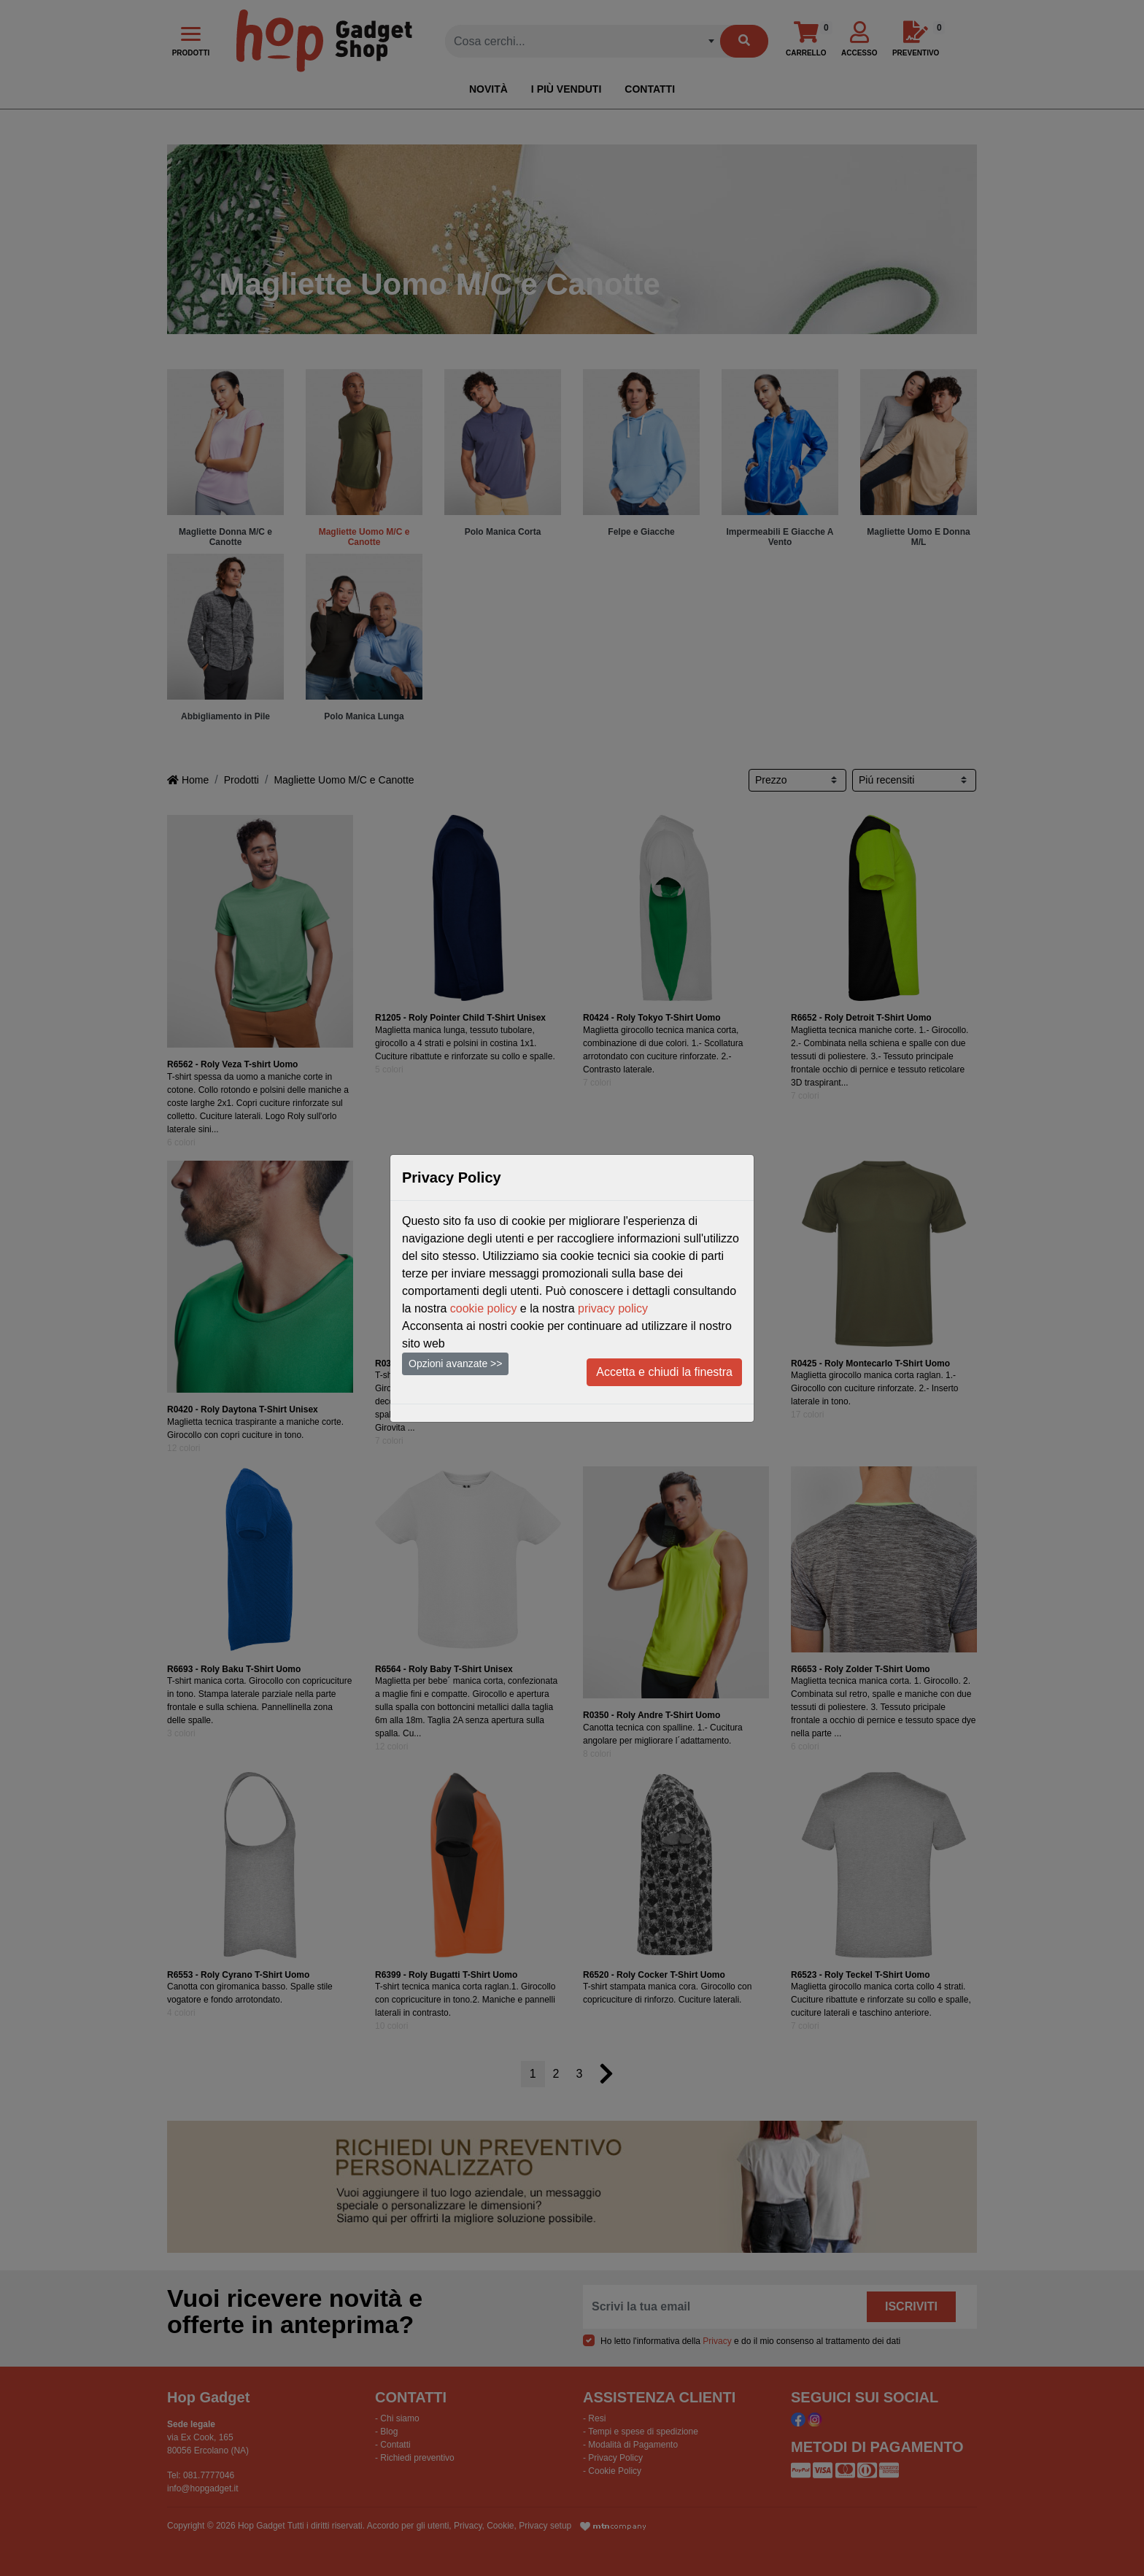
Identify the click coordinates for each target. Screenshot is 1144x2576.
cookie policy (483, 1308)
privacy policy (613, 1308)
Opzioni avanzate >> (455, 1363)
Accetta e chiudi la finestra (664, 1372)
